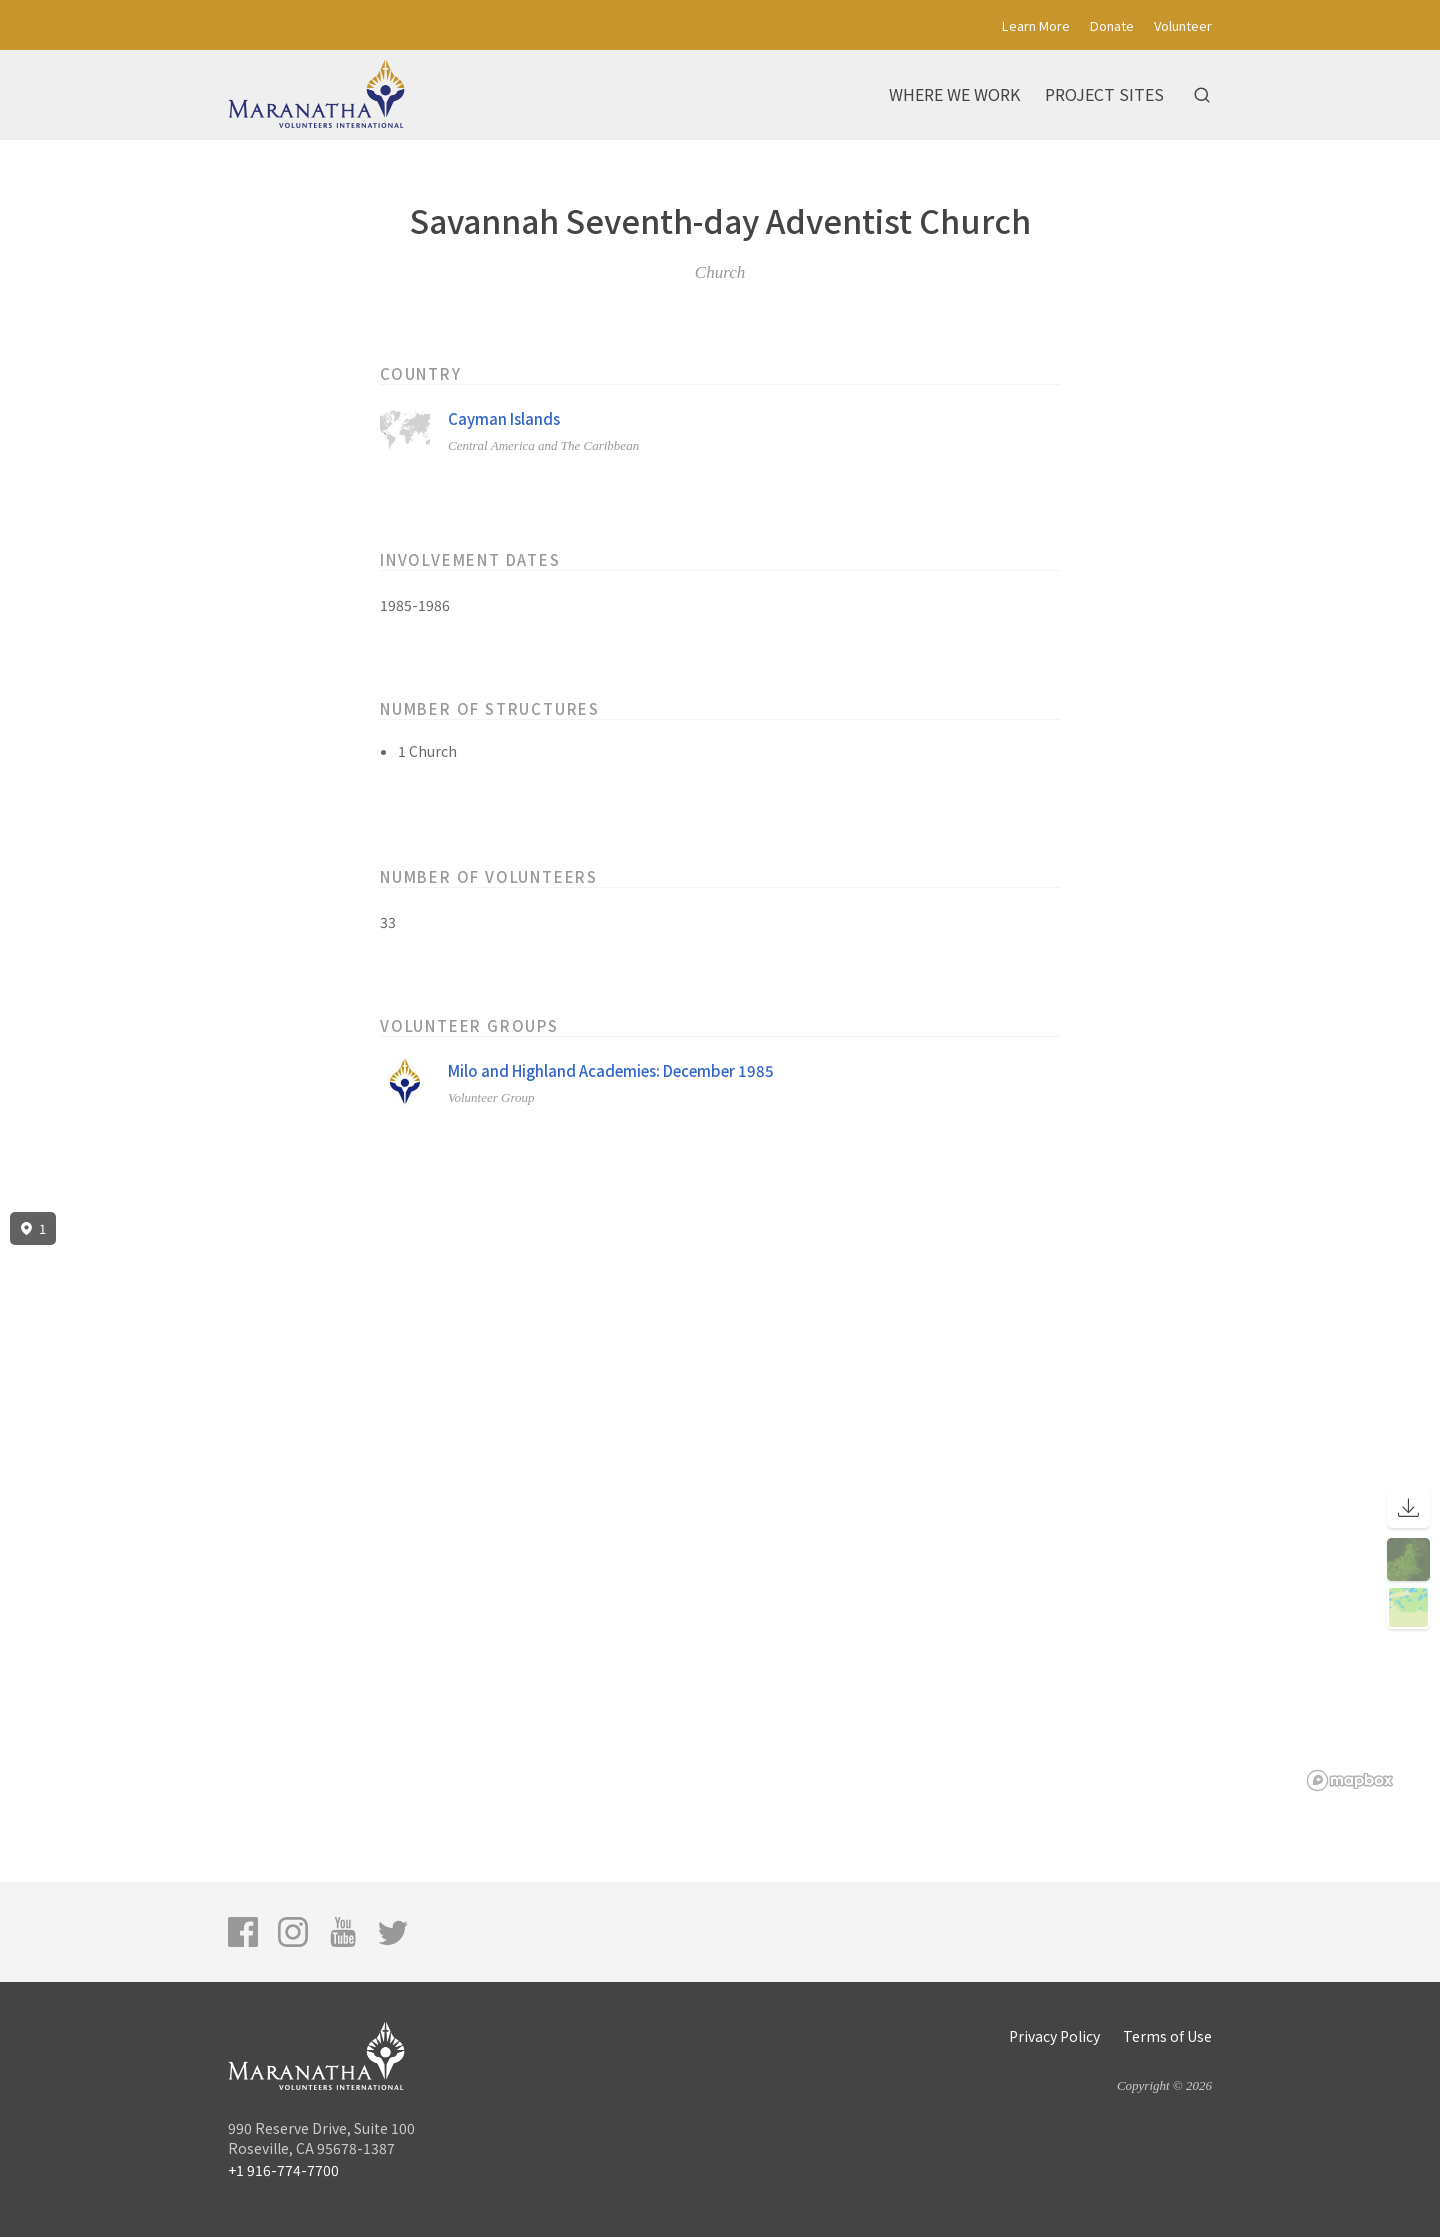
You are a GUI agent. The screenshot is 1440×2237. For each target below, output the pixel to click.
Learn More (1036, 25)
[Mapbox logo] (1350, 1780)
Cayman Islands (504, 418)
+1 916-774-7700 (283, 2170)
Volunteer (1183, 25)
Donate (1112, 25)
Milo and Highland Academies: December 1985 (611, 1070)
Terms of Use (1167, 2036)
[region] (720, 1502)
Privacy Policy (1054, 2036)
